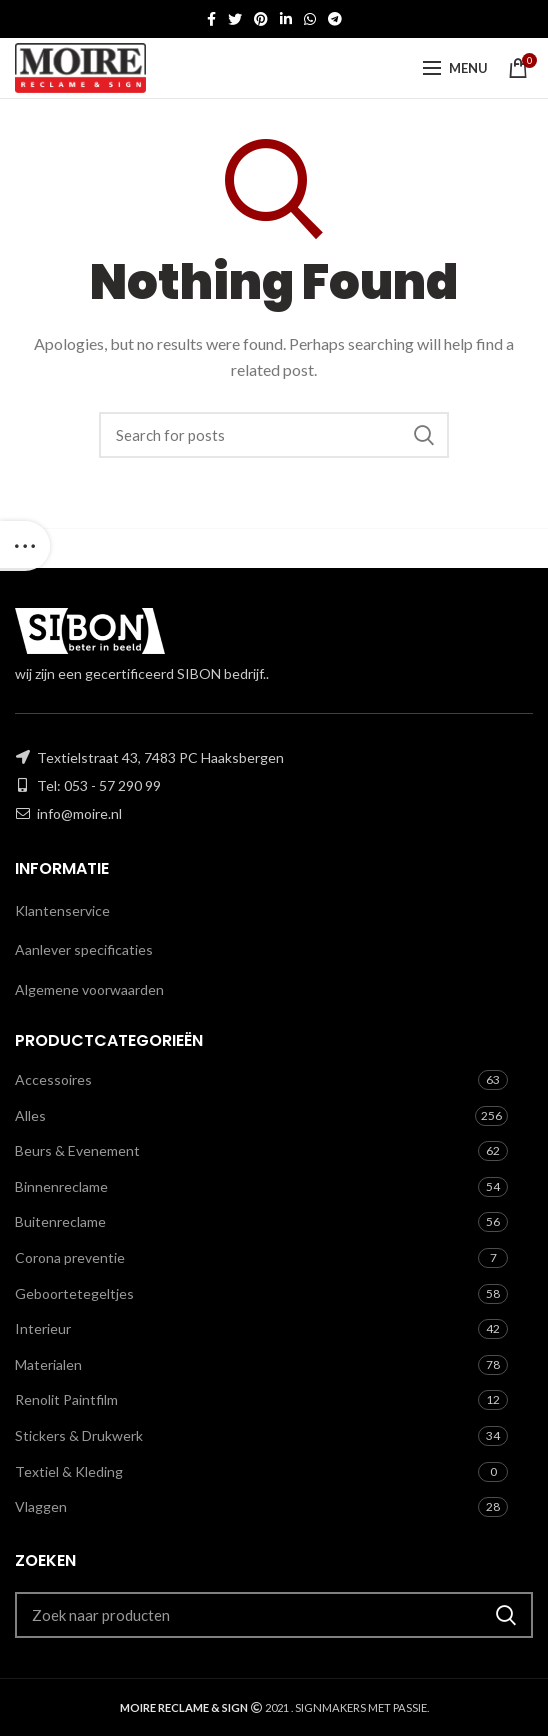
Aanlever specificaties (84, 949)
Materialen (48, 1364)
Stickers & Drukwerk (79, 1435)
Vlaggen (41, 1506)
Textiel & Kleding (69, 1471)
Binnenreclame (61, 1186)
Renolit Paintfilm (66, 1399)
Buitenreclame (60, 1221)
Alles (30, 1115)
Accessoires (53, 1079)
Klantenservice (62, 910)
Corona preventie (70, 1257)
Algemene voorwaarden (89, 989)
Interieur (43, 1328)
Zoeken (424, 435)
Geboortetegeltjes (74, 1293)
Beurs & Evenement (77, 1150)
